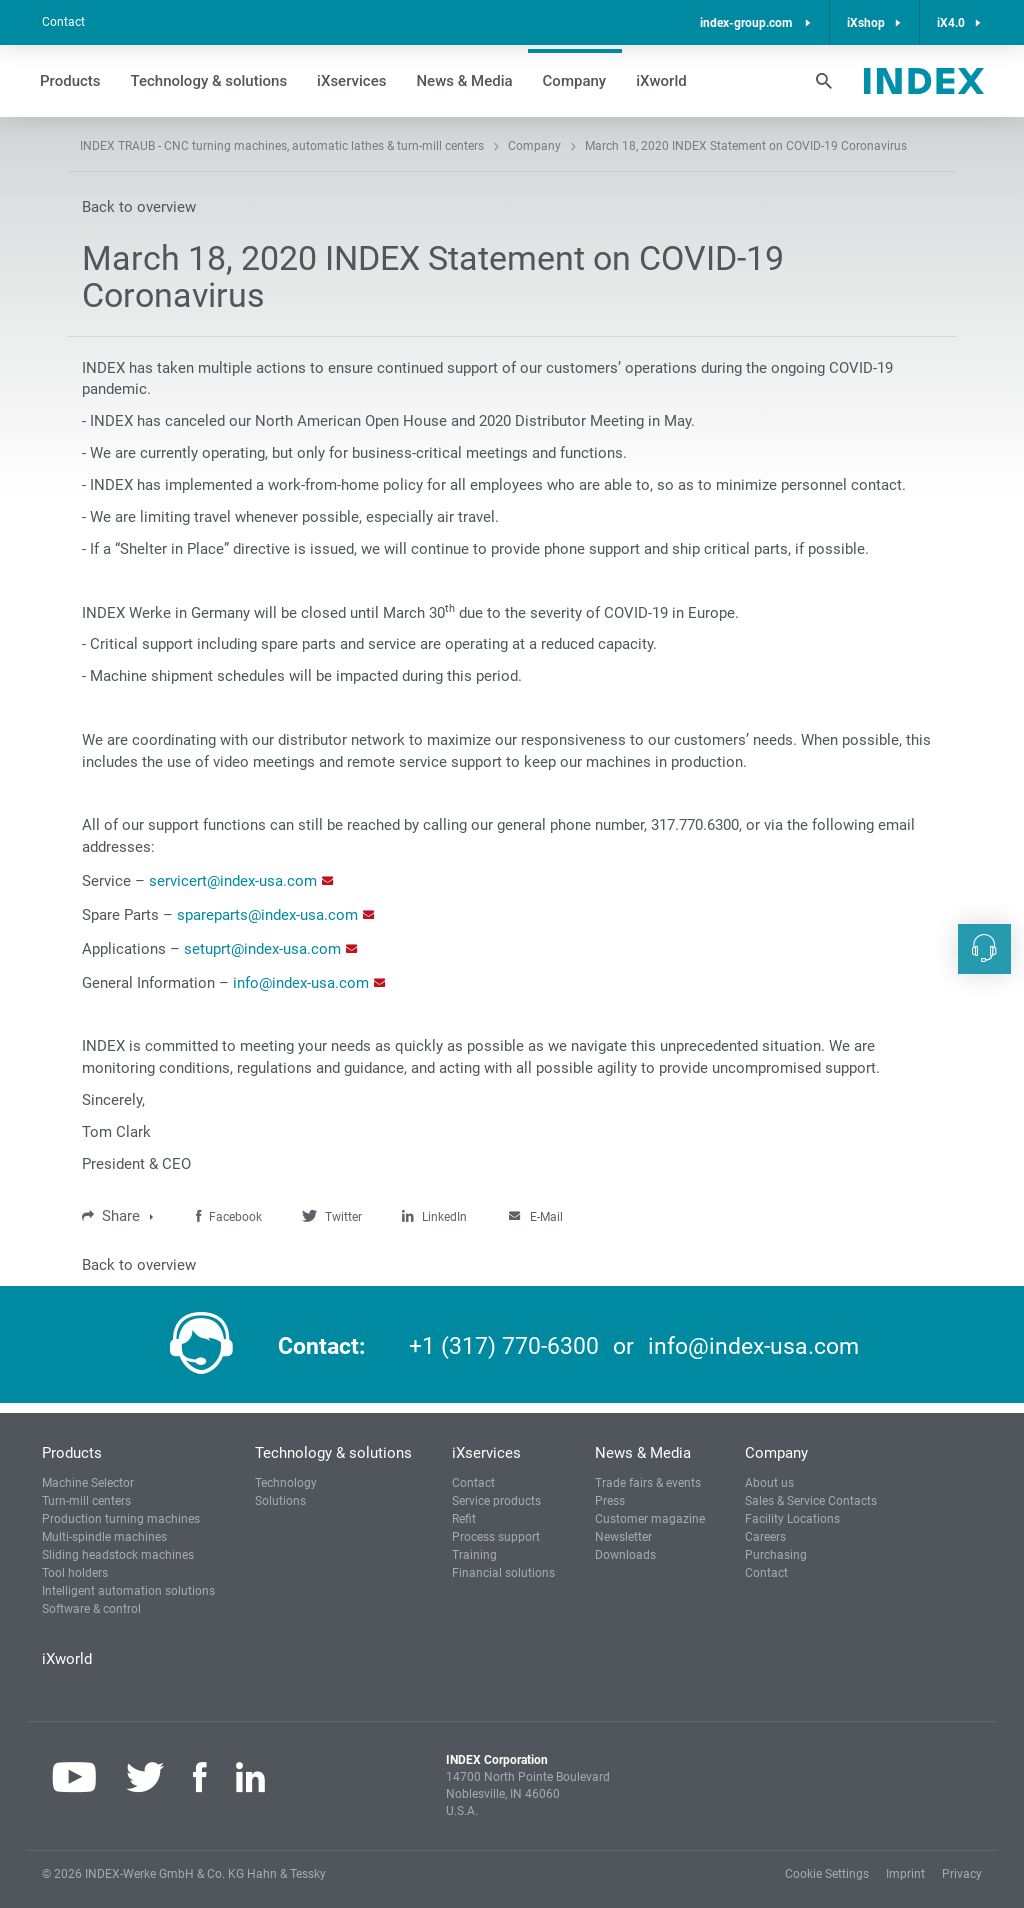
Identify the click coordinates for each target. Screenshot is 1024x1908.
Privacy (962, 1874)
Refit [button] (464, 1519)
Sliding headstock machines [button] (118, 1555)
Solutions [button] (280, 1501)
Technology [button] (286, 1483)
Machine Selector (88, 1483)
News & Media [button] (464, 81)
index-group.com (747, 23)
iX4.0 (951, 23)
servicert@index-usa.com (233, 881)
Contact (63, 22)
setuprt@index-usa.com (262, 949)
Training (474, 1555)
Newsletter (623, 1537)
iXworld (661, 81)
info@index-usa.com (301, 983)
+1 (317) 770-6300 (504, 1346)
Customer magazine (650, 1519)
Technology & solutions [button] (209, 81)
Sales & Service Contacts (811, 1501)
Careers (765, 1537)
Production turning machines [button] (121, 1519)
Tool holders (75, 1573)
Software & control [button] (91, 1609)
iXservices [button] (351, 81)
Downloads (625, 1555)
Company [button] (575, 81)
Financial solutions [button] (503, 1573)
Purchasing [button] (776, 1555)
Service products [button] (496, 1501)
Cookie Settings (827, 1874)
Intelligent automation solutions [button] (128, 1591)
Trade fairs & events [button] (648, 1483)
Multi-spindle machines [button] (104, 1537)
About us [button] (769, 1483)
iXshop (866, 23)
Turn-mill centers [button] (86, 1501)
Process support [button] (496, 1537)
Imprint (905, 1874)
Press (610, 1501)
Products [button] (70, 81)
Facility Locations (792, 1519)
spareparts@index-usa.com (267, 915)
